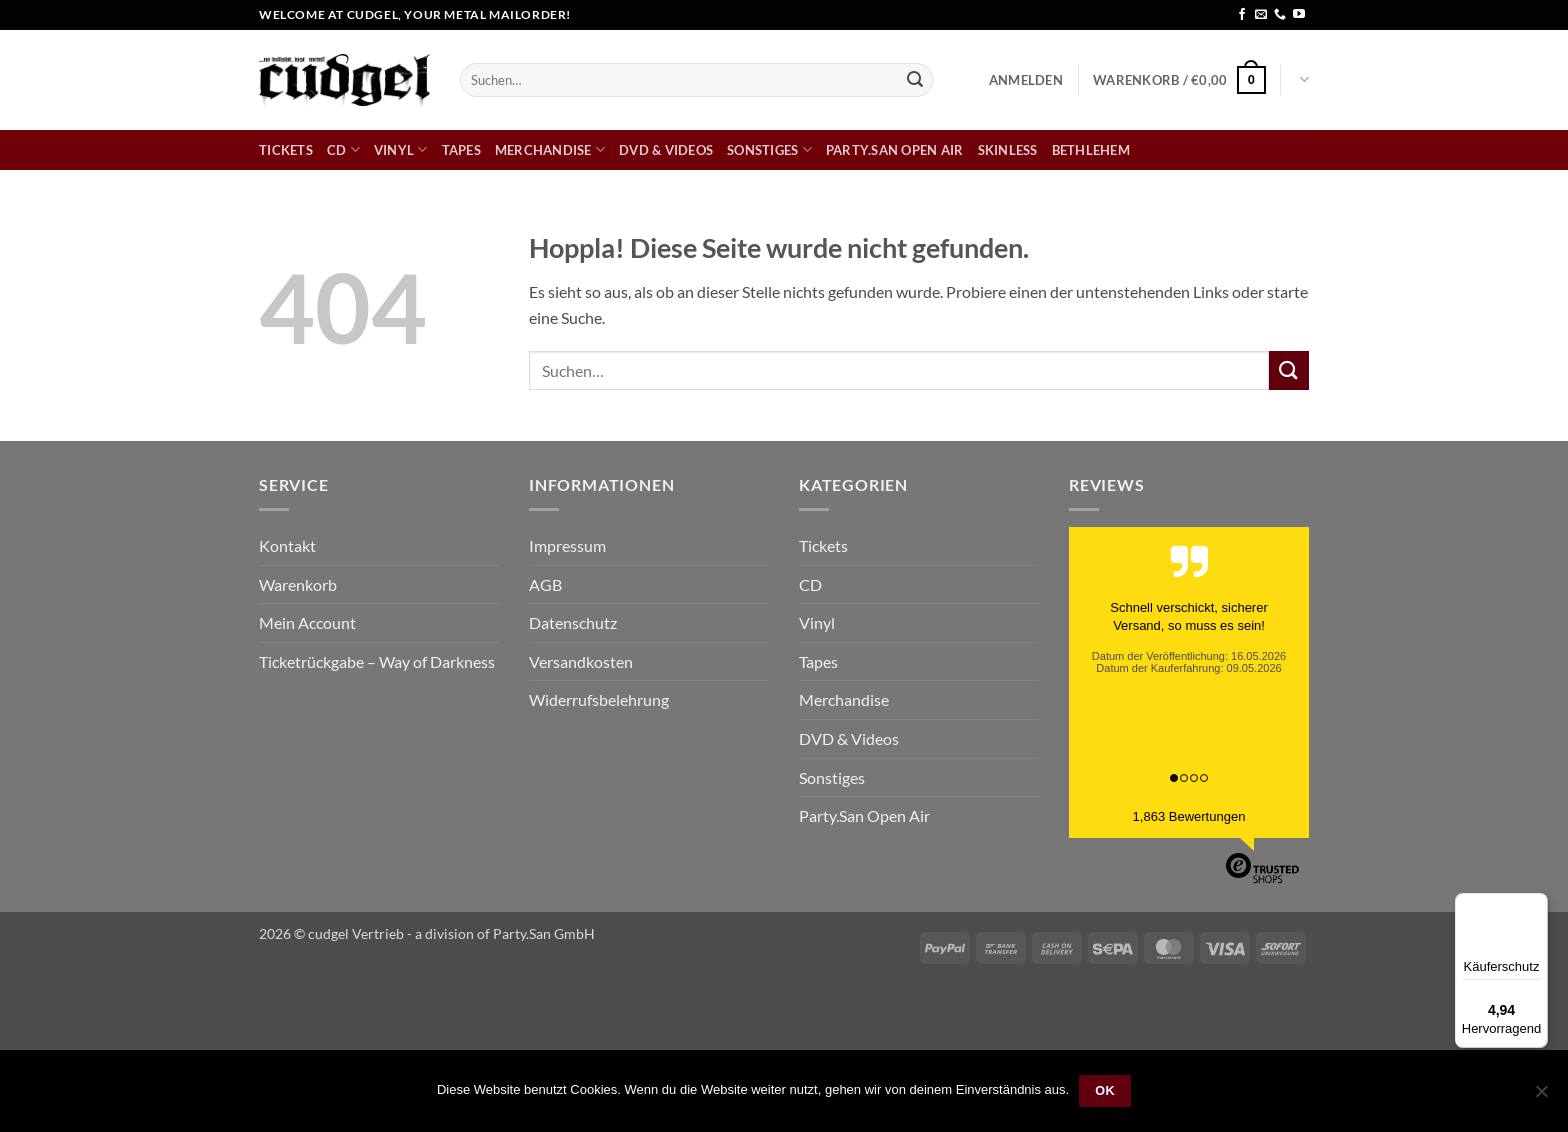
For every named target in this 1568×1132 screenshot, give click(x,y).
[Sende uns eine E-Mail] (1261, 15)
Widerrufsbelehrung (599, 699)
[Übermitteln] (915, 80)
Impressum (567, 545)
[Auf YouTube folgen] (1299, 15)
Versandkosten (581, 661)
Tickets (286, 150)
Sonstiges (769, 149)
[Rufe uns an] (1280, 15)
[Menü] (1536, 905)
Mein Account (307, 622)
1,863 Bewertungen (1189, 816)
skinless (1008, 150)
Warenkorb (298, 584)
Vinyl (401, 149)
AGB (545, 584)
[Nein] (1541, 1097)
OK (1105, 1091)
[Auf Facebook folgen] (1242, 15)
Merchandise (550, 149)
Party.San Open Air (895, 150)
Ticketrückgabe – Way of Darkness (377, 661)
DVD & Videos (666, 150)
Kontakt (287, 545)
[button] (1026, 80)
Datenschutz (573, 622)
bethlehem (1091, 150)
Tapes (461, 150)
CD (343, 149)
